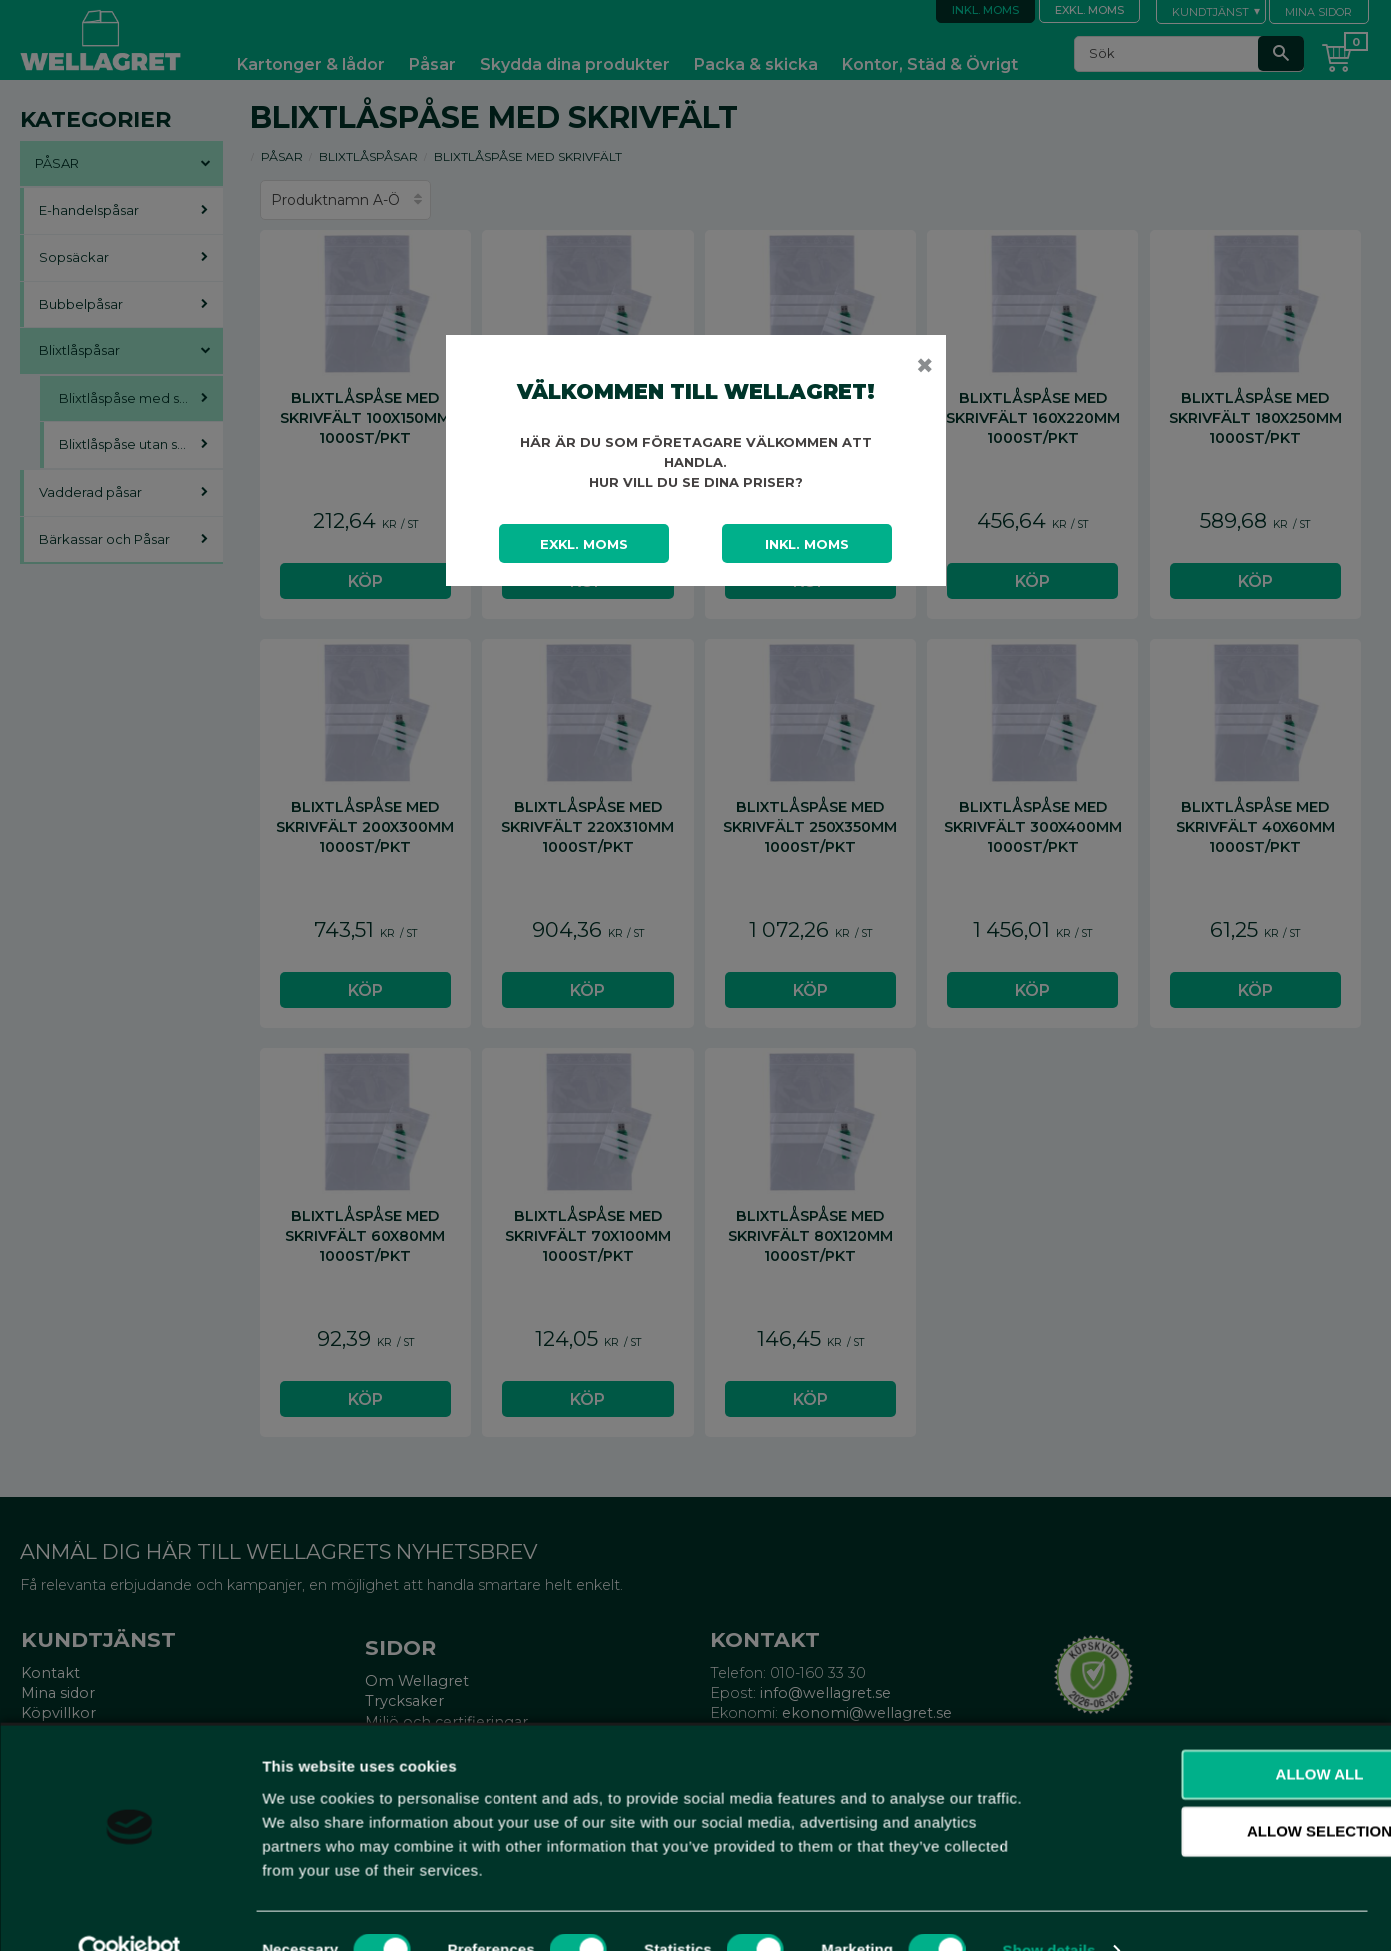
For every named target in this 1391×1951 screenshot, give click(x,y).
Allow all (1224, 1734)
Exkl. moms (584, 544)
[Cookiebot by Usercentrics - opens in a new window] (129, 1912)
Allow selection (1224, 1792)
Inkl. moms (807, 544)
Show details (1049, 1911)
